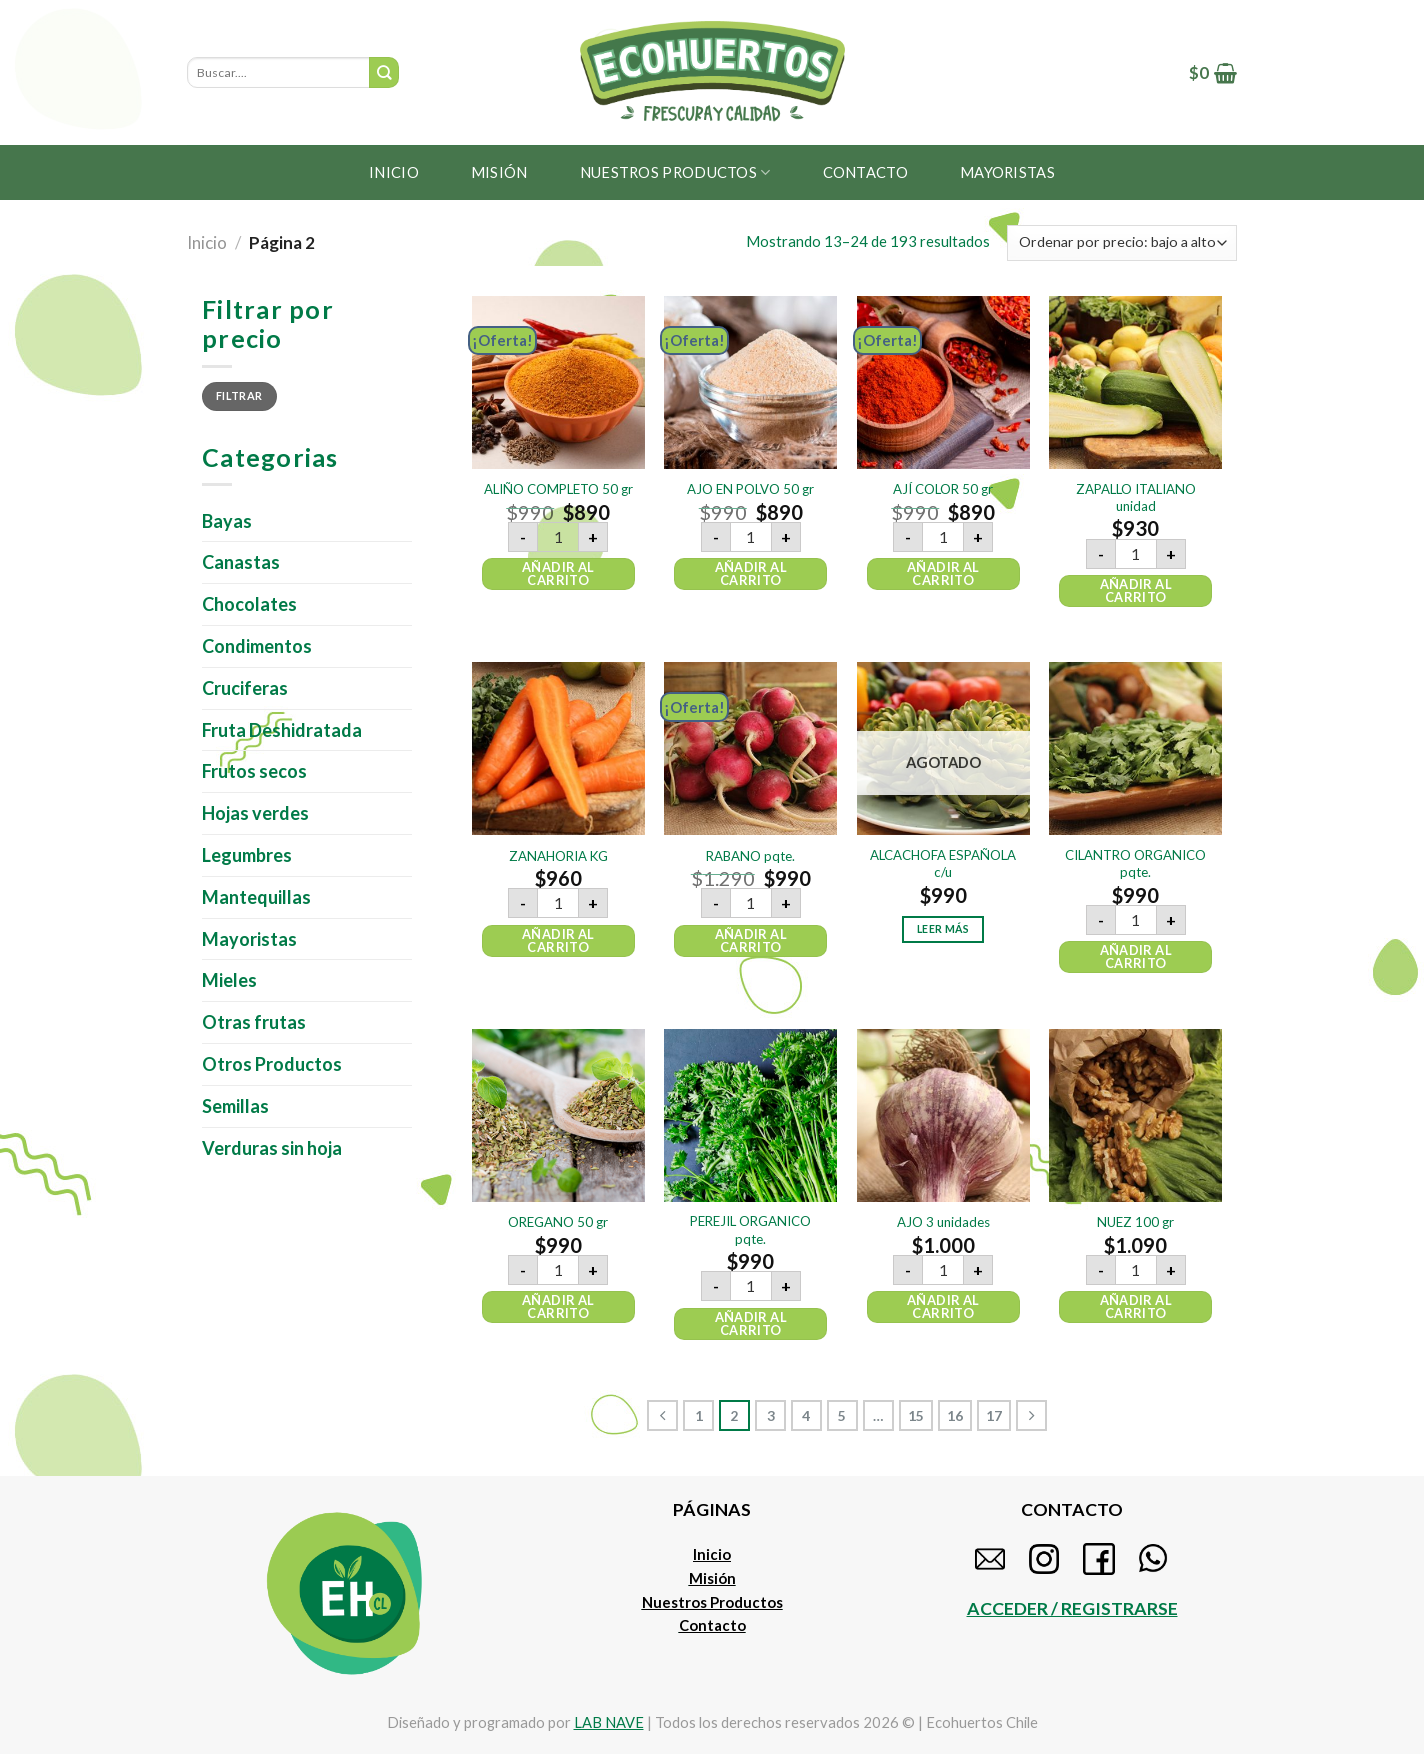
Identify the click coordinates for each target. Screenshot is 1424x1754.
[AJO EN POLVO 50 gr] (750, 382)
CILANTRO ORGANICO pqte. (1135, 863)
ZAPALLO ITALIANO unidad (1136, 497)
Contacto (865, 172)
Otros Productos (272, 1064)
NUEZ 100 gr (1135, 1222)
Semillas (235, 1106)
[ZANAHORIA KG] (558, 748)
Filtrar (239, 395)
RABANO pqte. (750, 856)
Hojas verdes (255, 813)
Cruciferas (245, 688)
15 (916, 1415)
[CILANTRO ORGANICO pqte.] (1135, 748)
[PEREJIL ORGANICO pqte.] (750, 1115)
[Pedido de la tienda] (1122, 243)
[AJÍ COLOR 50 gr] (943, 382)
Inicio (394, 172)
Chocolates (249, 604)
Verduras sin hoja (272, 1148)
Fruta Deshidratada (282, 730)
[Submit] (384, 72)
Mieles (229, 980)
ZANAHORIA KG (558, 856)
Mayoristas (249, 939)
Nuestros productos (675, 172)
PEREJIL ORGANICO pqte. (750, 1229)
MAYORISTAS (1007, 172)
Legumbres (247, 855)
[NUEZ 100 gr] (1135, 1115)
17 (994, 1415)
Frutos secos (254, 771)
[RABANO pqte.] (750, 748)
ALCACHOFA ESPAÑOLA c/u (943, 863)
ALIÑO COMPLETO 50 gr (558, 489)
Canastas (241, 562)
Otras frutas (254, 1022)
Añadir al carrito (558, 573)
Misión (499, 172)
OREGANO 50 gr (558, 1222)
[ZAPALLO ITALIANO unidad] (1135, 382)
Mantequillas (256, 897)
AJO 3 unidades (943, 1222)
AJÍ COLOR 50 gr (943, 489)
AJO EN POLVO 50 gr (750, 489)
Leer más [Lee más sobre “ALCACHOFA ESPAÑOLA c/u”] (943, 929)
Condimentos (257, 646)
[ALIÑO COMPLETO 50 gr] (558, 382)
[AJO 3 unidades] (943, 1115)
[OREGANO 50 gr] (558, 1115)
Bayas (227, 521)
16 (955, 1415)
